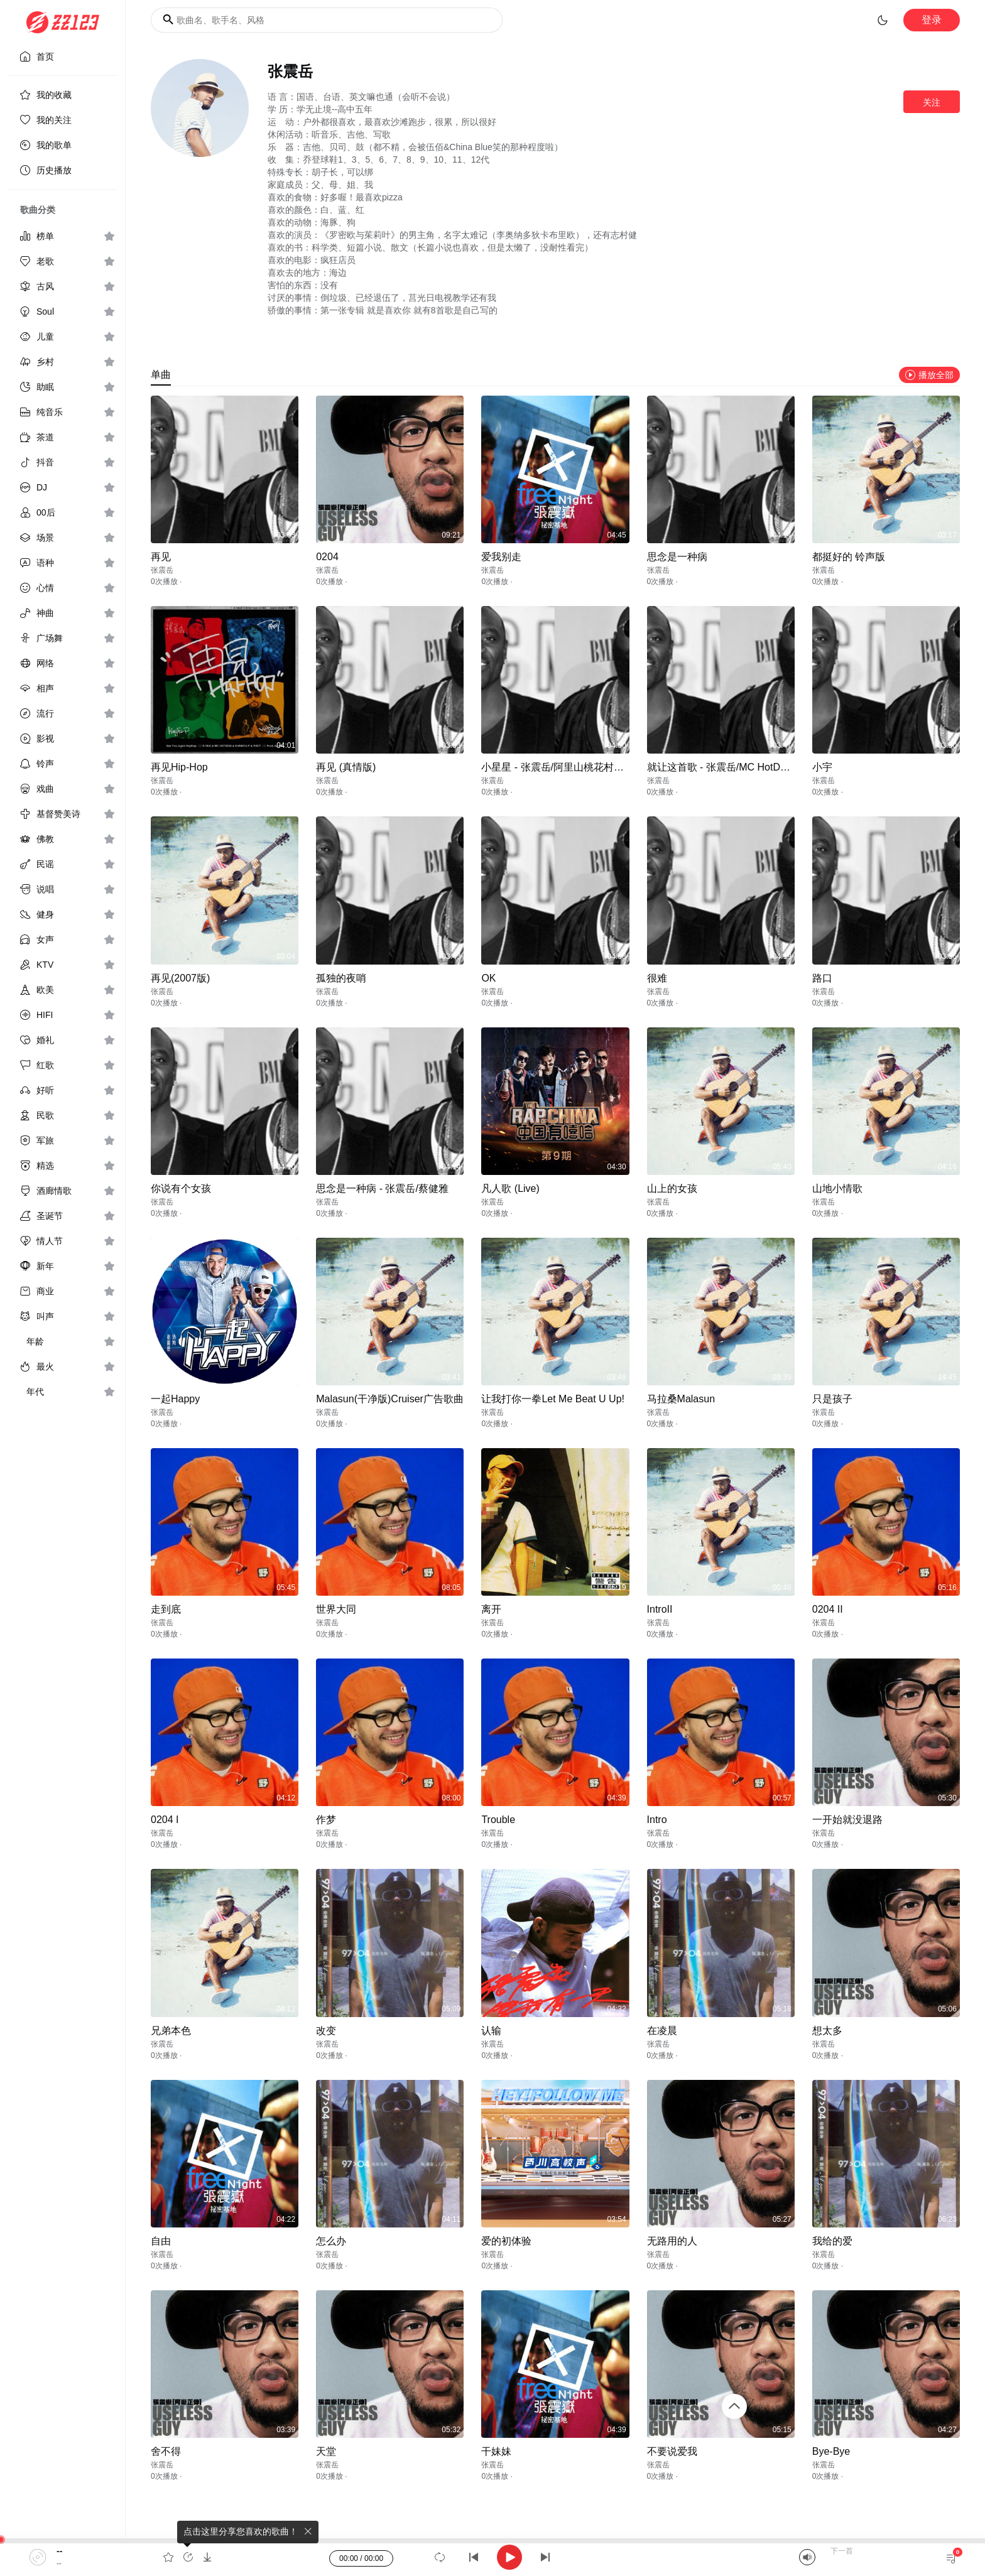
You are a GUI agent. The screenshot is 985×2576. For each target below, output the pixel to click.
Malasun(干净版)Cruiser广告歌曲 (390, 1399)
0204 (327, 556)
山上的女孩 (672, 1188)
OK (488, 978)
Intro (657, 1819)
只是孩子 (832, 1399)
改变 (326, 2030)
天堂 (326, 2451)
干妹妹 (496, 2451)
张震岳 (162, 570)
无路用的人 (672, 2241)
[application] (492, 2557)
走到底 (166, 1609)
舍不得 (166, 2451)
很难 (657, 978)
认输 (491, 2030)
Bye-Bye (831, 2451)
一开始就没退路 (847, 1819)
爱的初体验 (506, 2241)
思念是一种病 (677, 556)
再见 (161, 556)
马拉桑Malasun (681, 1399)
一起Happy (175, 1399)
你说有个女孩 (181, 1188)
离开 (491, 1609)
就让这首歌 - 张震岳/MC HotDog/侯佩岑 (736, 767)
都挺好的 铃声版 (848, 556)
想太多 (827, 2030)
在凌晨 (662, 2030)
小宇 (822, 767)
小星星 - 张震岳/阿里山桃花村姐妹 (557, 767)
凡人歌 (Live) (510, 1188)
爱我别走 (501, 556)
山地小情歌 (837, 1188)
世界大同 (336, 1609)
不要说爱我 (672, 2451)
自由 (161, 2241)
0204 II (827, 1609)
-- (59, 2551)
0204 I (164, 1819)
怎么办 (331, 2241)
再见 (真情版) (346, 767)
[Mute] (807, 2557)
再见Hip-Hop (179, 767)
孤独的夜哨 (341, 978)
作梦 (326, 1819)
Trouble (498, 1819)
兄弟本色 (171, 2030)
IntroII (660, 1609)
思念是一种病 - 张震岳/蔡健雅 (382, 1188)
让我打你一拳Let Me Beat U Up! (552, 1399)
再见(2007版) (180, 978)
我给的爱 (832, 2241)
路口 (822, 978)
